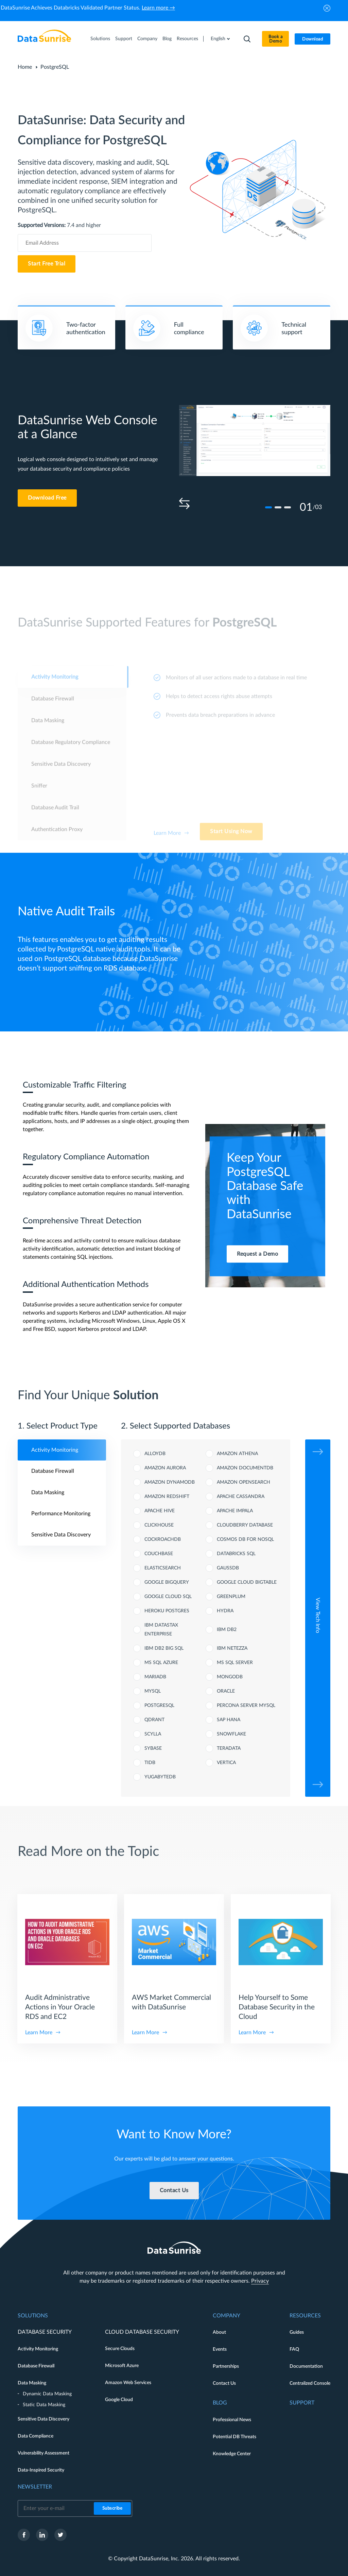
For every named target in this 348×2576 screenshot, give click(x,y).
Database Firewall (36, 2366)
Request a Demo (257, 1254)
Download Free (47, 498)
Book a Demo (275, 39)
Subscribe (112, 2508)
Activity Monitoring (38, 2349)
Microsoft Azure (122, 2365)
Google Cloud (119, 2399)
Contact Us (224, 2383)
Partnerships (226, 2366)
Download (312, 39)
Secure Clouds (120, 2348)
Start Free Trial (46, 263)
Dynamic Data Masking (47, 2394)
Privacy (260, 2281)
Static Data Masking (44, 2404)
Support (123, 38)
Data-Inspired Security (41, 2470)
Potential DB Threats (234, 2436)
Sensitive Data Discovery (43, 2419)
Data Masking (32, 2383)
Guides (297, 2332)
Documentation (306, 2366)
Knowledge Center (232, 2453)
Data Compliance (35, 2436)
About (219, 2332)
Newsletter (35, 2487)
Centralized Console (310, 2383)
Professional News (232, 2419)
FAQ (294, 2349)
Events (220, 2349)
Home (25, 67)
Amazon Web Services (128, 2382)
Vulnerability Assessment (43, 2453)
